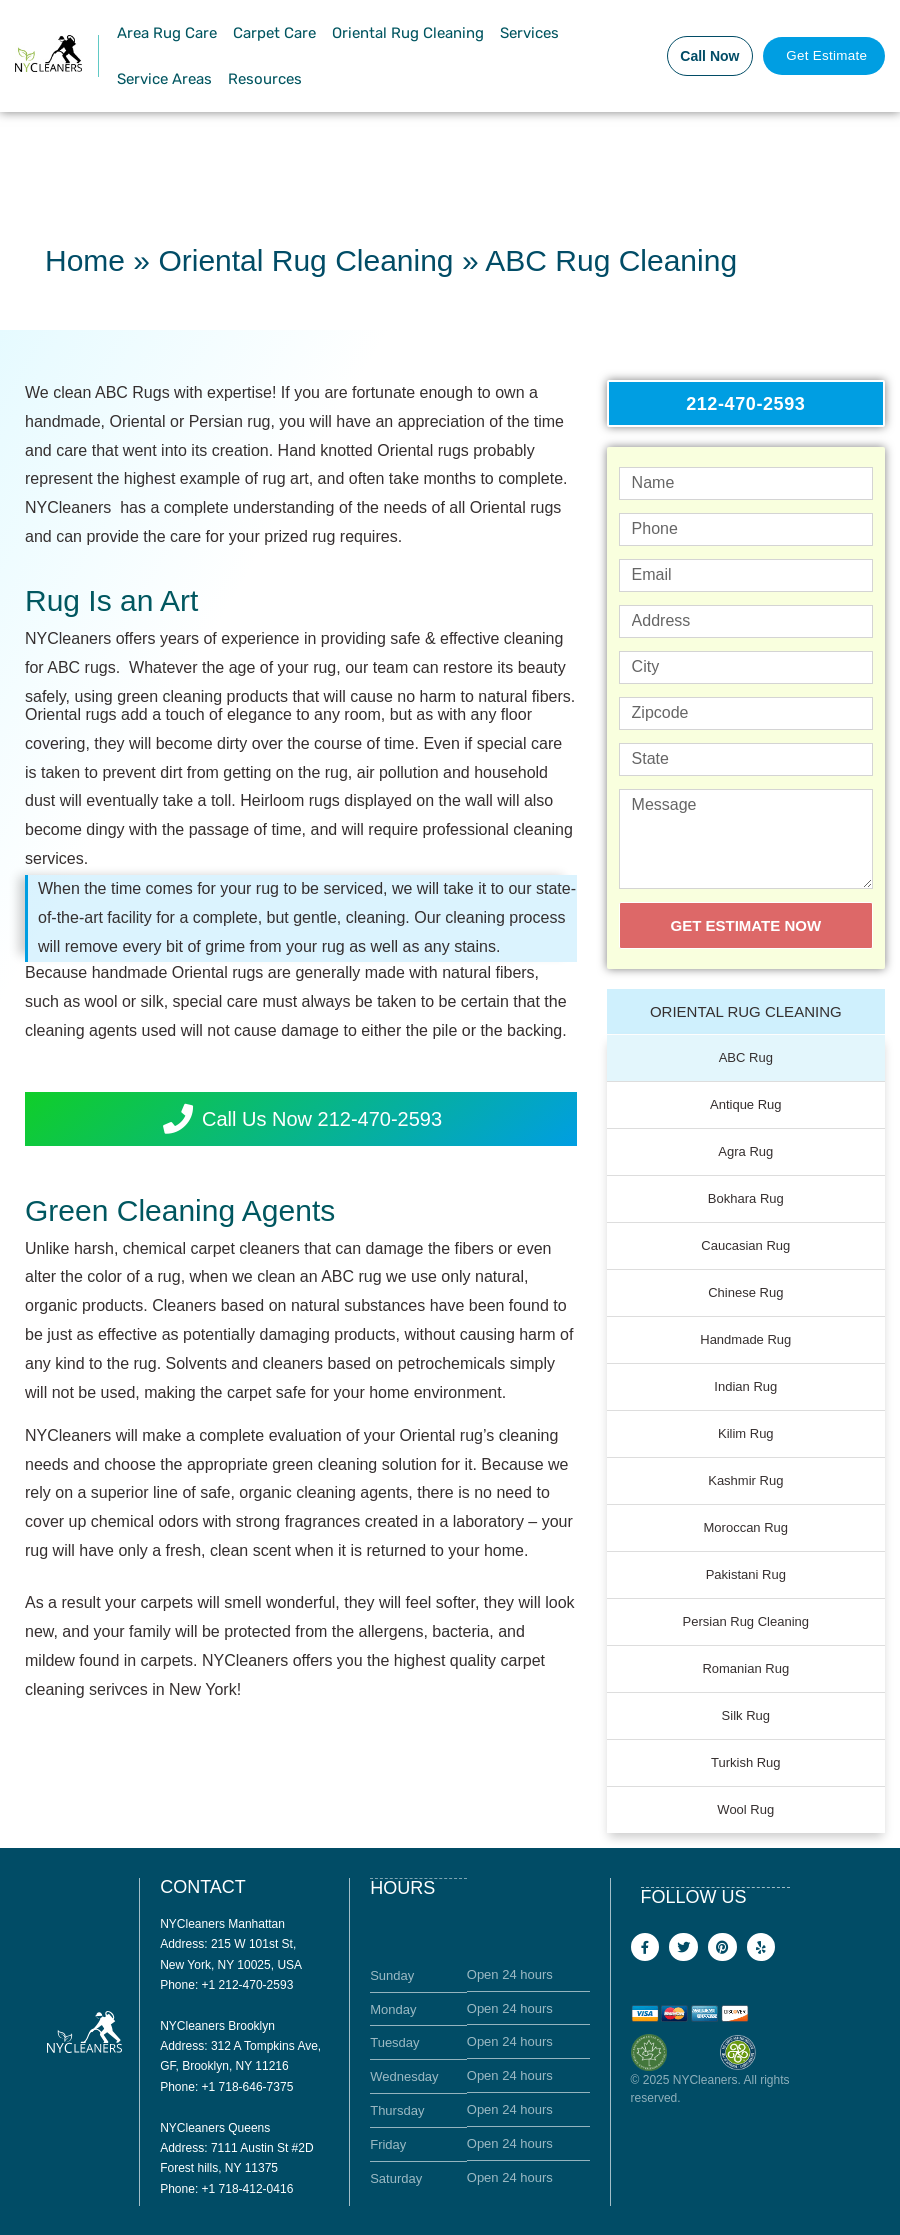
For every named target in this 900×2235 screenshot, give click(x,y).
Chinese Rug (745, 1291)
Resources (265, 79)
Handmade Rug (745, 1338)
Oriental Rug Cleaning (408, 33)
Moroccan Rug (746, 1526)
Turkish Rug (746, 1761)
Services (529, 33)
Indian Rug (745, 1385)
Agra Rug (745, 1150)
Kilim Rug (746, 1432)
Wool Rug (745, 1808)
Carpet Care (274, 33)
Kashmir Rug (745, 1479)
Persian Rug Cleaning (746, 1620)
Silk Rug (746, 1714)
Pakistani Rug (746, 1573)
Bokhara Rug (746, 1197)
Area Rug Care (167, 33)
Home (85, 260)
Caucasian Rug (745, 1244)
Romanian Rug (745, 1667)
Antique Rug (746, 1103)
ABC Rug (746, 1056)
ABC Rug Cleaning (611, 260)
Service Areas (164, 79)
